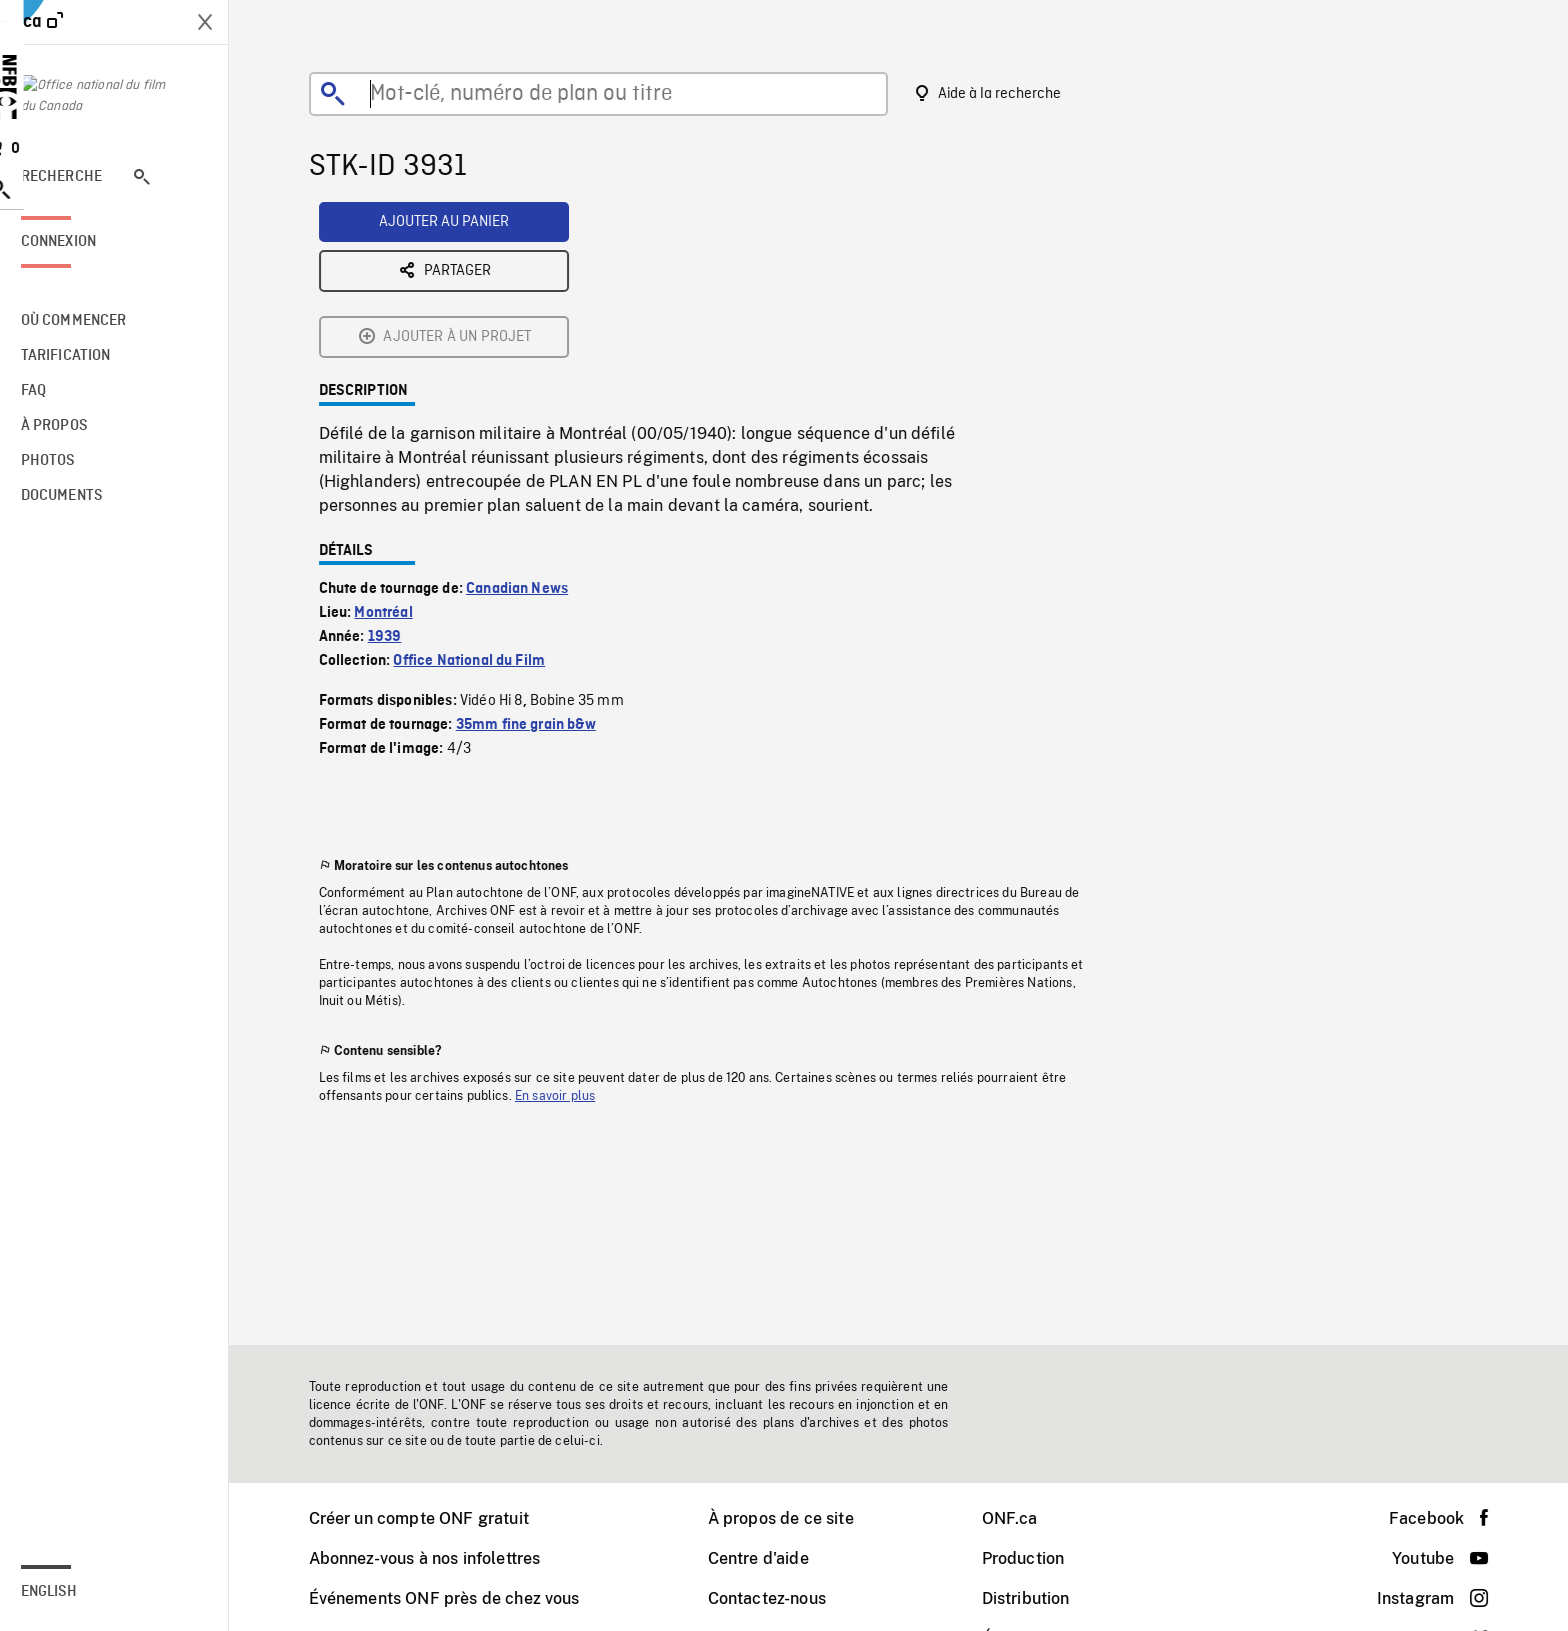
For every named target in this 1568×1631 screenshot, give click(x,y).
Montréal (397, 457)
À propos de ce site (795, 1518)
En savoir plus (569, 940)
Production (1037, 1558)
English (77, 1592)
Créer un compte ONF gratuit (433, 1518)
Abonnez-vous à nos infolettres (439, 1558)
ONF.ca (1024, 1518)
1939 (399, 481)
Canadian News (531, 433)
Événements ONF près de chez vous (458, 1598)
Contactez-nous (781, 1598)
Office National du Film (483, 505)
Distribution (1040, 1598)
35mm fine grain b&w (540, 569)
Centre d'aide (772, 1558)
